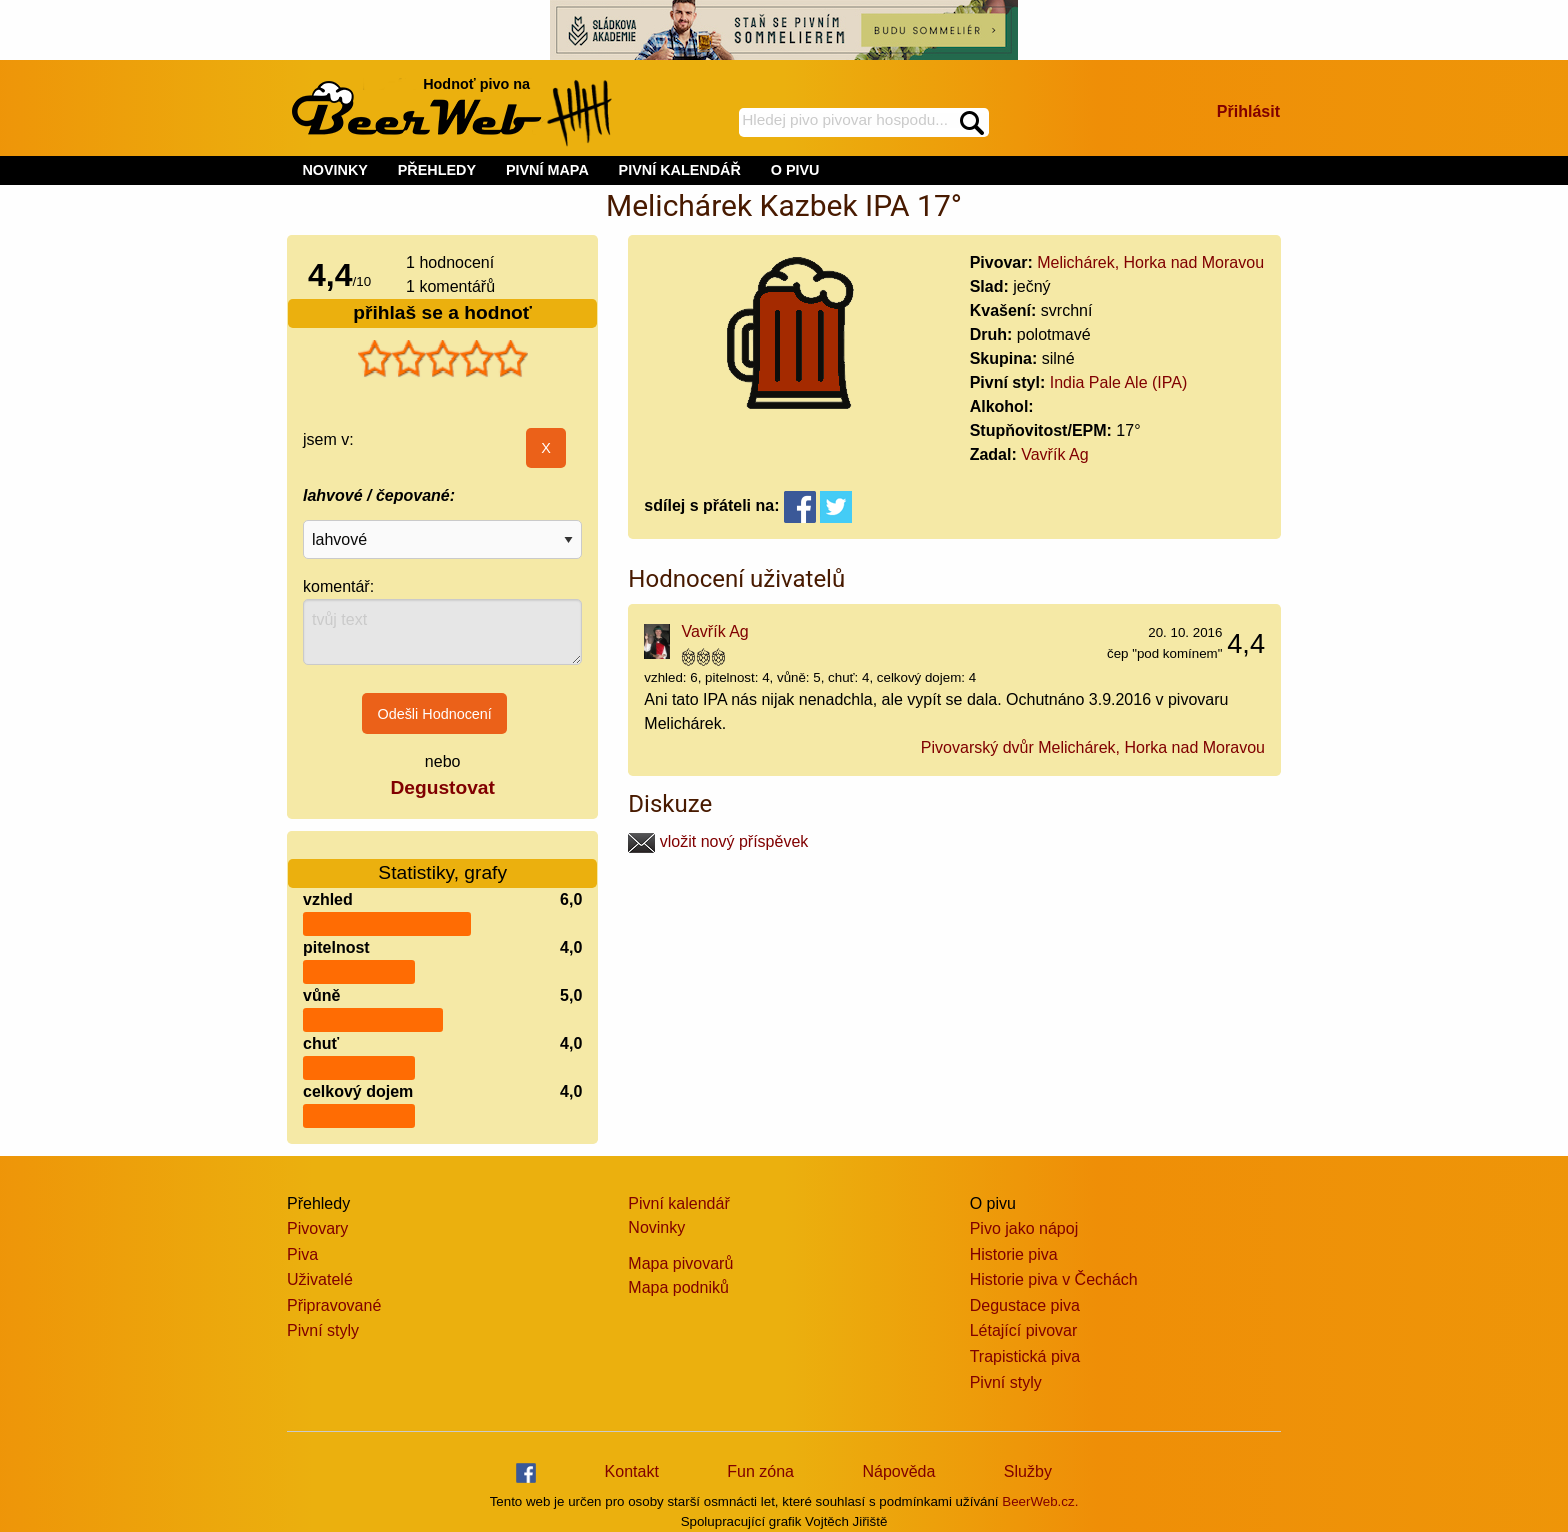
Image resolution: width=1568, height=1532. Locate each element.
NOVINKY (335, 170)
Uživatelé (320, 1279)
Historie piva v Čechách (1054, 1279)
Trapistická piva (1025, 1356)
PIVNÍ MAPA (547, 170)
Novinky (656, 1227)
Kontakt (632, 1471)
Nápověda (898, 1471)
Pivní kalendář (678, 1203)
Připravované (334, 1305)
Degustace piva (1025, 1305)
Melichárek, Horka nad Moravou (1150, 262)
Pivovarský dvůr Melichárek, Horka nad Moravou (1093, 747)
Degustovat (442, 787)
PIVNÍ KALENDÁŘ (680, 170)
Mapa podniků (678, 1287)
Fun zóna (760, 1471)
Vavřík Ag (1054, 454)
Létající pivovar (1024, 1330)
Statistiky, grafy (442, 860)
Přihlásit (1248, 111)
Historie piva (1014, 1254)
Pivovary (317, 1228)
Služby (1028, 1471)
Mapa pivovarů (680, 1263)
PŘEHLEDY (437, 170)
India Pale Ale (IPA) (1119, 382)
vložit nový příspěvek (718, 841)
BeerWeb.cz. (1040, 1501)
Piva (302, 1254)
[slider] (443, 359)
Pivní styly (323, 1330)
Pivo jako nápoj (1024, 1228)
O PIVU (795, 170)
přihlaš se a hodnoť (442, 312)
